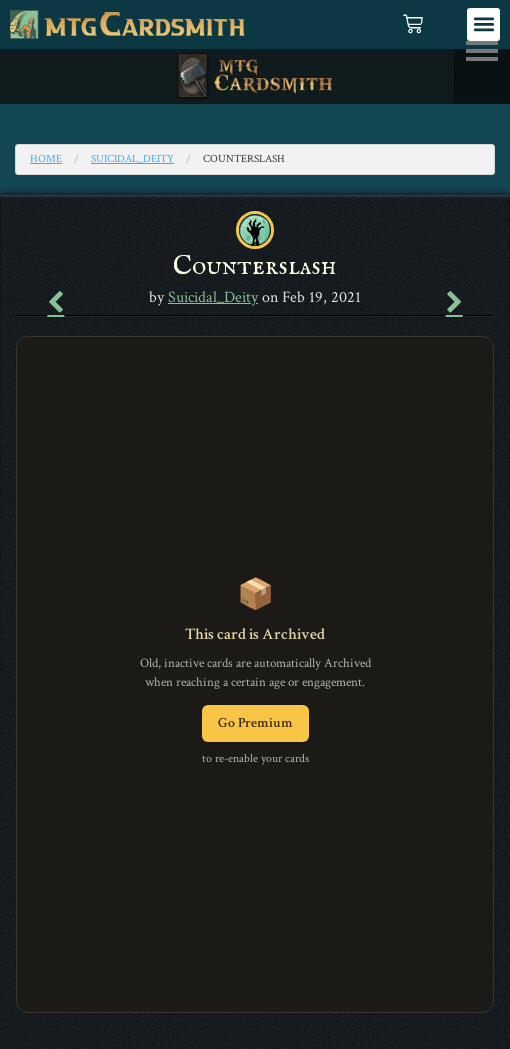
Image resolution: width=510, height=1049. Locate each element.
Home (46, 159)
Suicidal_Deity (132, 159)
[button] (483, 24)
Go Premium (255, 723)
